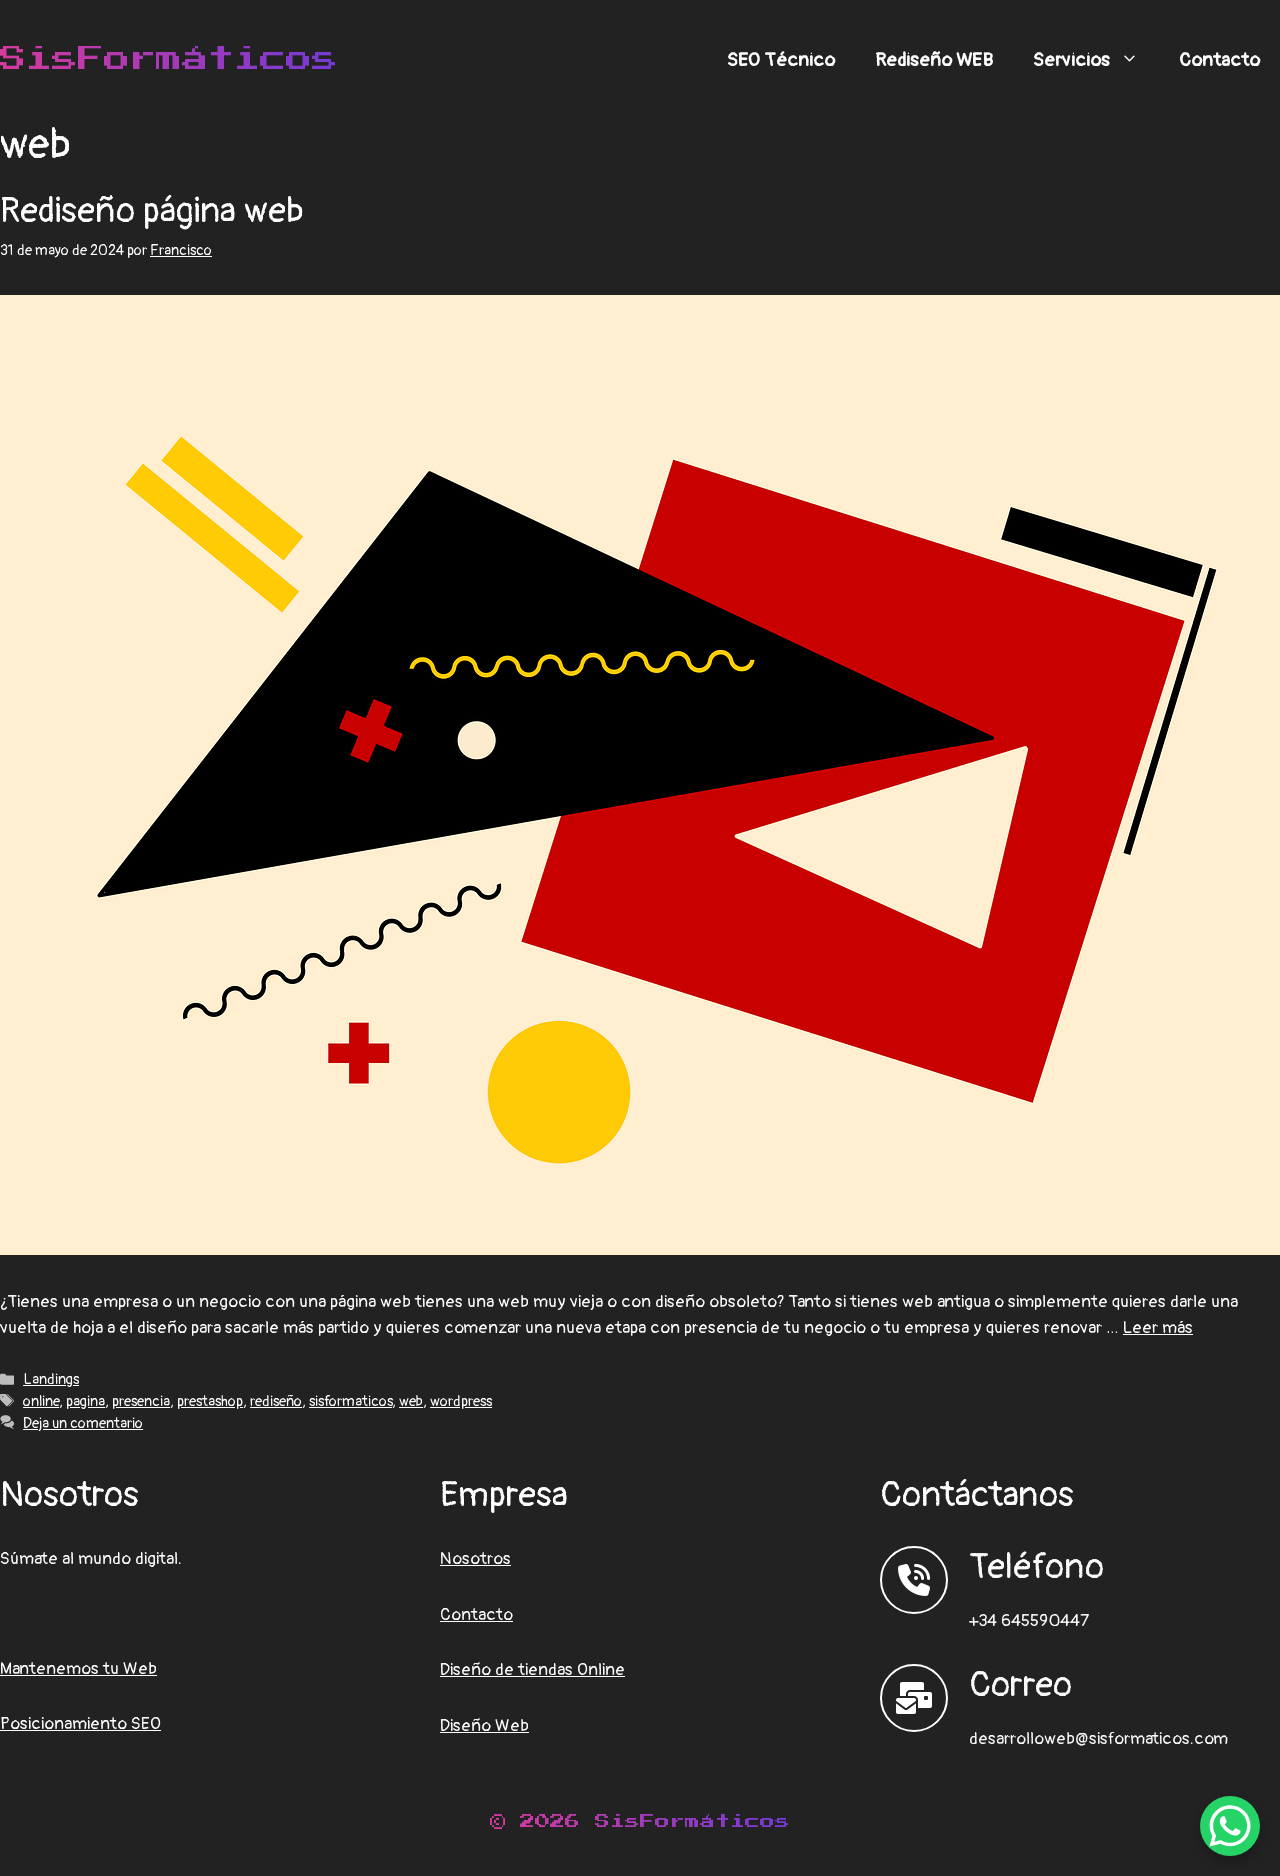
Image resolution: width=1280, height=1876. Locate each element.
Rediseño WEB (934, 60)
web (411, 1401)
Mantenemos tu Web (78, 1668)
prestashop (210, 1401)
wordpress (461, 1401)
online (41, 1401)
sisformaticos (350, 1401)
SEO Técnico (781, 60)
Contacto (1219, 60)
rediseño (276, 1401)
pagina (85, 1401)
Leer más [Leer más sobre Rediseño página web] (1158, 1327)
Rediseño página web (152, 211)
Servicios (1096, 60)
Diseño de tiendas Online (532, 1669)
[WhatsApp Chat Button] (1230, 1826)
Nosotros (475, 1558)
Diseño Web (484, 1725)
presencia (141, 1401)
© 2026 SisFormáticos (640, 1821)
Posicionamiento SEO (80, 1723)
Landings (51, 1379)
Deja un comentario (83, 1423)
